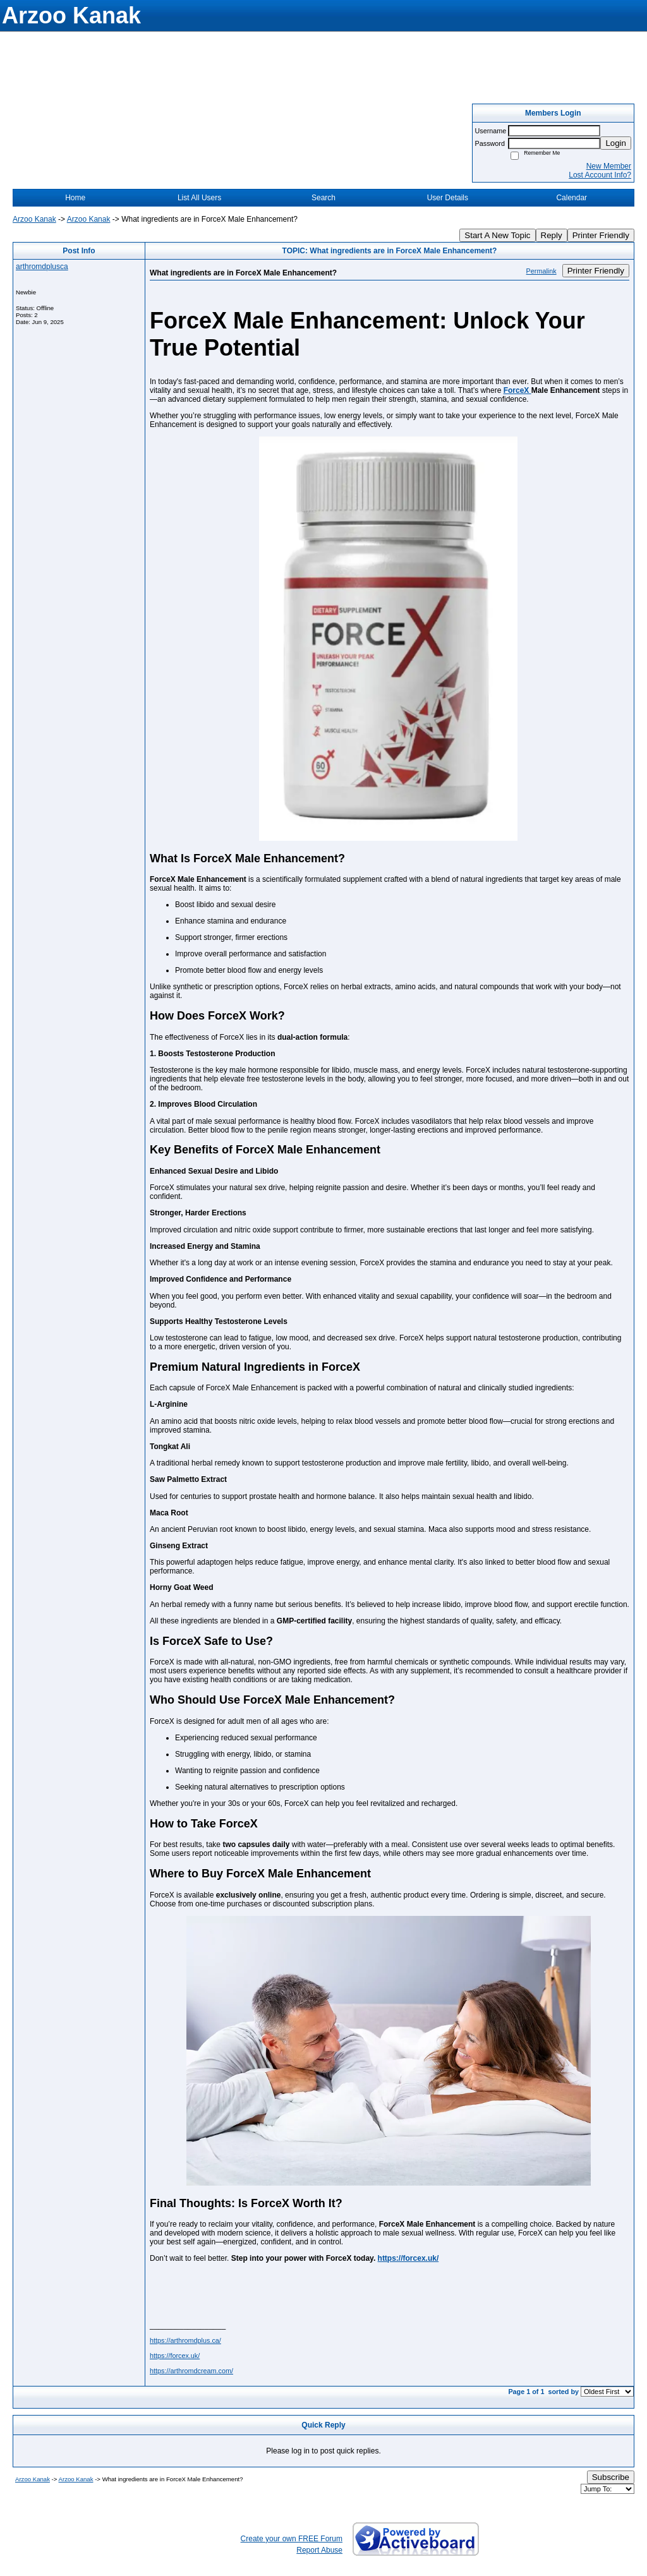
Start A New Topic (497, 235)
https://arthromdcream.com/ (191, 2370)
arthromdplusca (42, 266)
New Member (608, 166)
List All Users (199, 197)
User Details (447, 197)
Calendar (571, 197)
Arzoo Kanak (34, 219)
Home (75, 197)
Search (323, 197)
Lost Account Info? (600, 175)
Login (615, 143)
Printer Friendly (600, 235)
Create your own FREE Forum (291, 2538)
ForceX (517, 390)
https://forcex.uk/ (408, 2258)
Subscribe (610, 2477)
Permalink (541, 271)
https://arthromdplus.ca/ (185, 2340)
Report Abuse (319, 2550)
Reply (551, 235)
